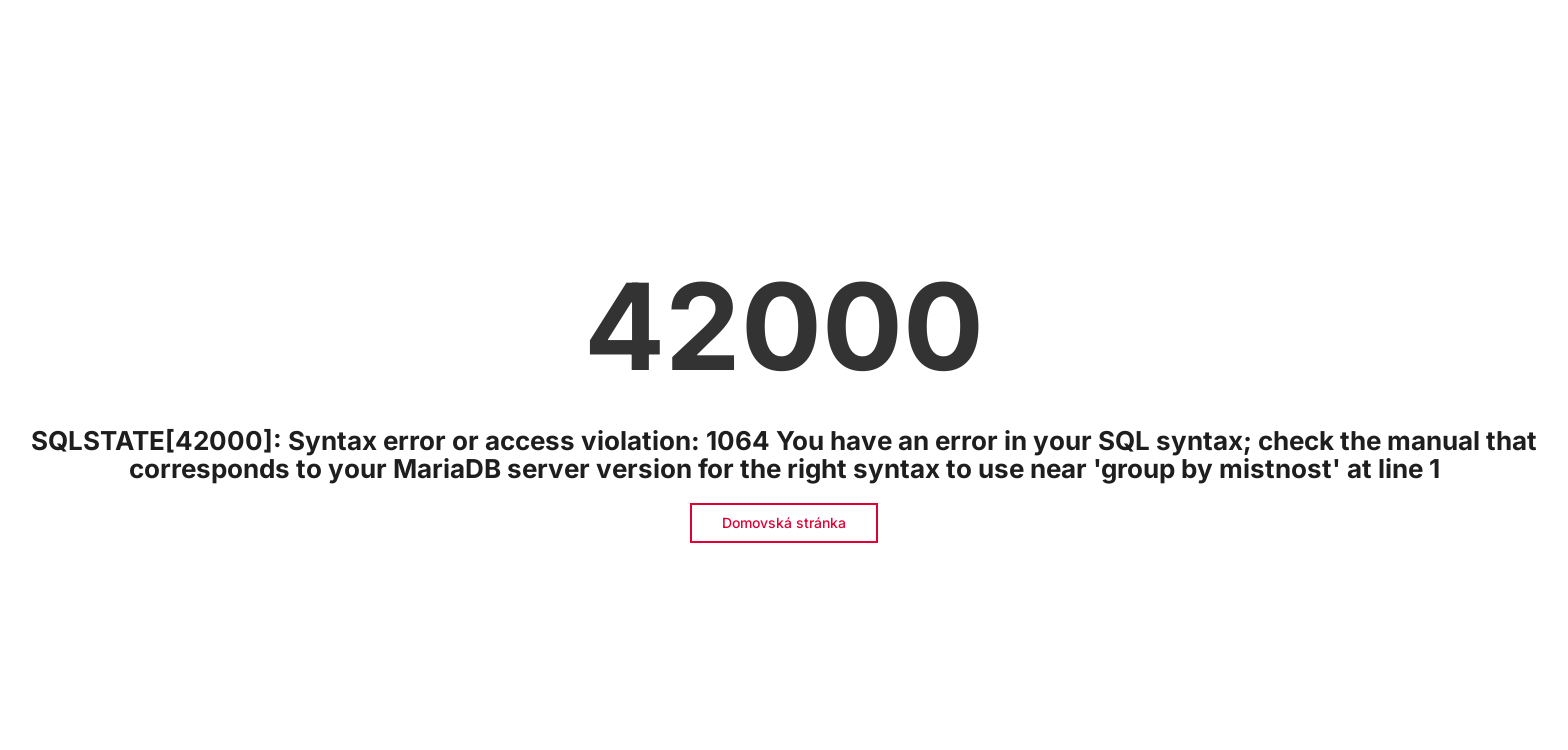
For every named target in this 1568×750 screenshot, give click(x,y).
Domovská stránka (784, 522)
